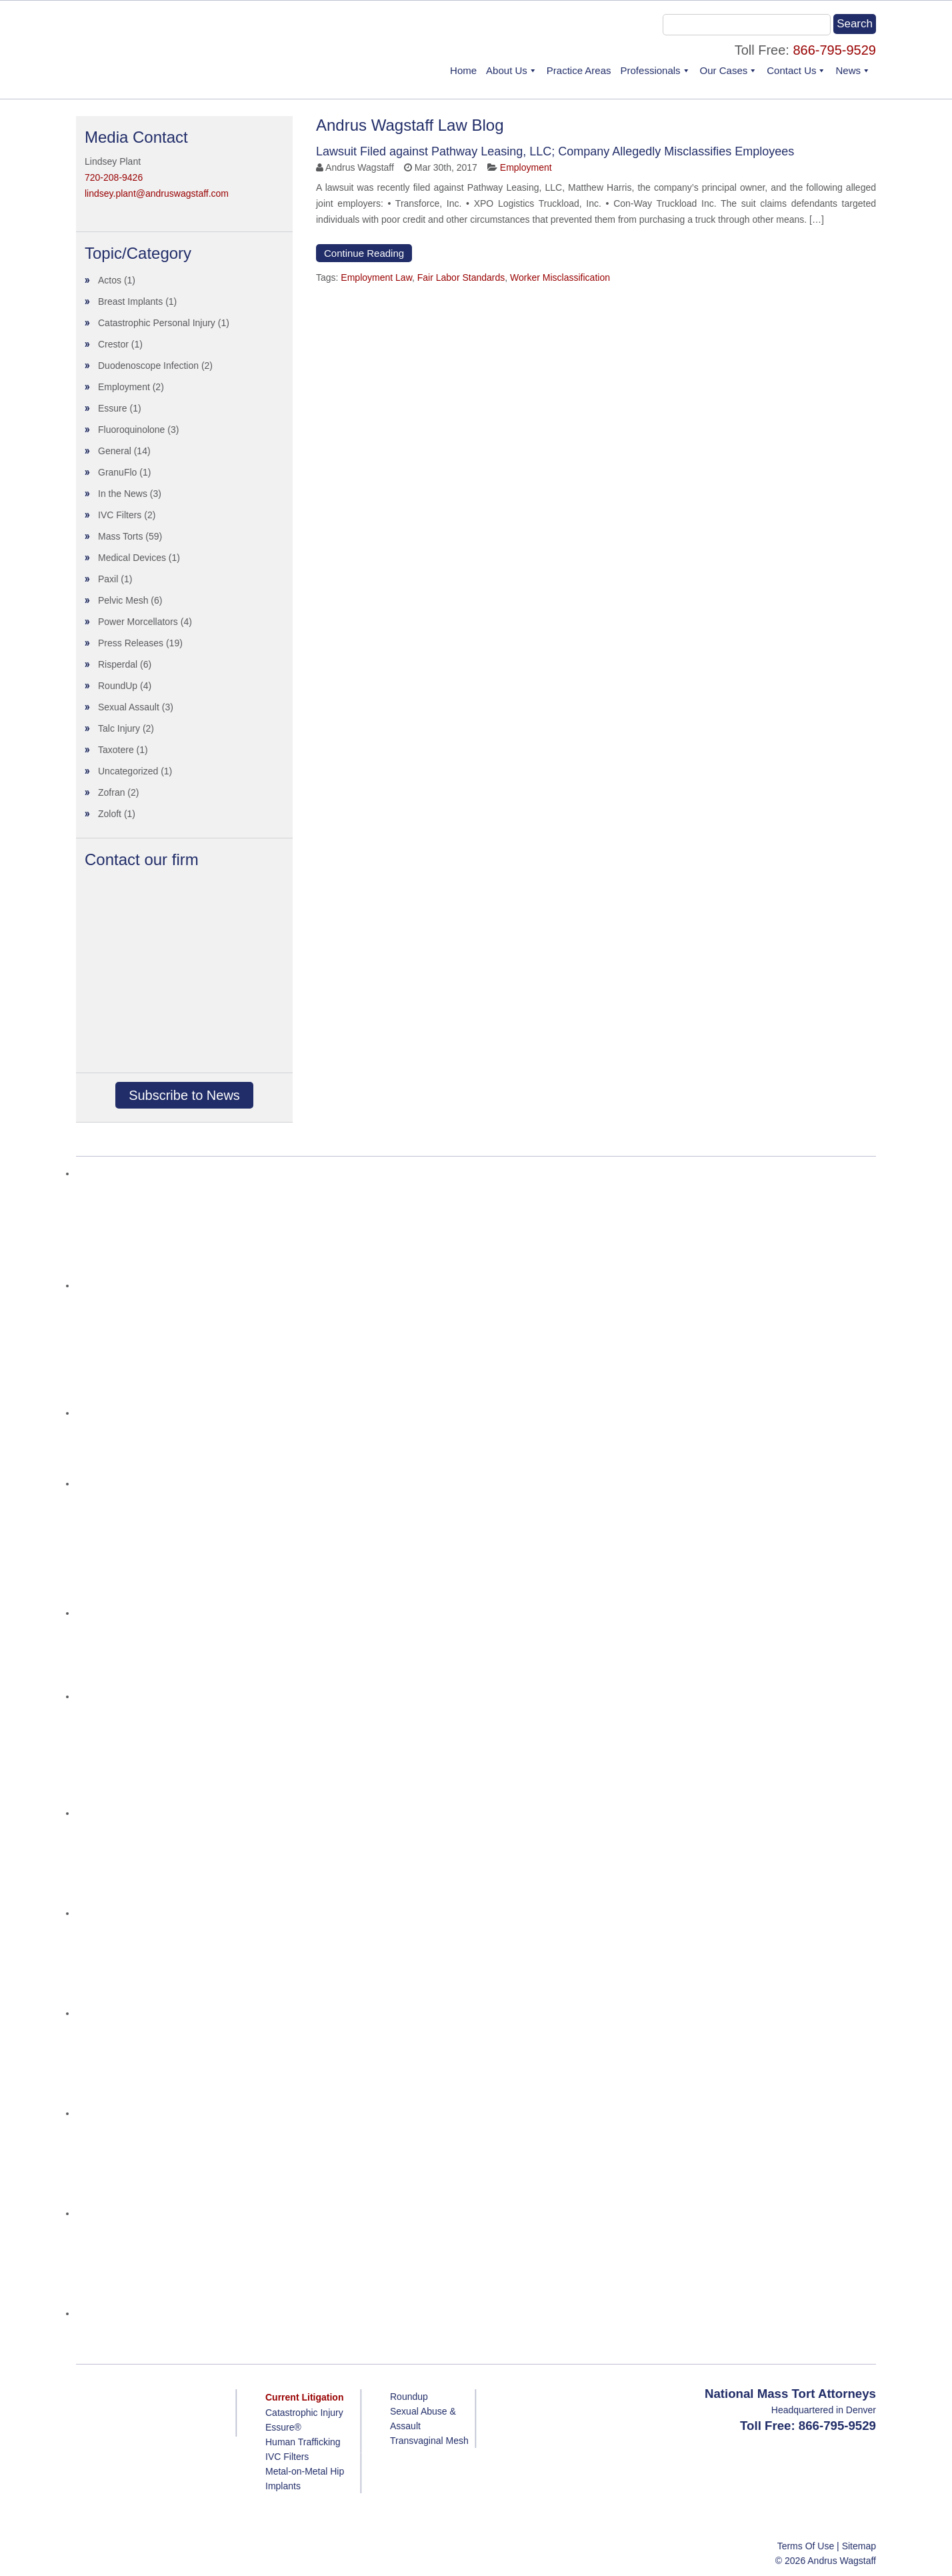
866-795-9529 (834, 50)
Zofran (111, 792)
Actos (109, 280)
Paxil (108, 579)
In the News (122, 493)
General (114, 451)
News (848, 70)
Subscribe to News (184, 1095)
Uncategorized (128, 771)
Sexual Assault (128, 707)
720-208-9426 (114, 177)
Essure (112, 408)
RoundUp (117, 685)
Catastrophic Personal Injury (156, 322)
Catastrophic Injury (304, 2412)
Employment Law (376, 277)
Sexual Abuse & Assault (423, 2418)
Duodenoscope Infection (148, 365)
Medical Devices (132, 557)
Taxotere (116, 749)
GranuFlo (117, 472)
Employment (526, 167)
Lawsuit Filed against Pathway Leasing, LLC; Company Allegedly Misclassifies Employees (555, 151)
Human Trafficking (303, 2442)
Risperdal (117, 664)
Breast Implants (130, 301)
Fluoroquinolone (131, 429)
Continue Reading (364, 253)
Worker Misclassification (560, 277)
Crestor (113, 344)
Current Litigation (304, 2397)
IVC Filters (119, 515)
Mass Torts (120, 536)
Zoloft (109, 813)
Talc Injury (119, 728)
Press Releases (130, 643)
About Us (506, 70)
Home (463, 70)
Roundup (409, 2396)
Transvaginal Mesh (429, 2440)
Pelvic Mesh (123, 600)
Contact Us (791, 70)
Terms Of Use (806, 2546)
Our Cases (724, 70)
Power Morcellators (138, 621)
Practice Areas (579, 70)
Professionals (651, 70)
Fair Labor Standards (461, 277)
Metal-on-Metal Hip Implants (304, 2478)
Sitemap (859, 2546)
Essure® (283, 2427)
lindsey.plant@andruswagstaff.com (157, 193)
